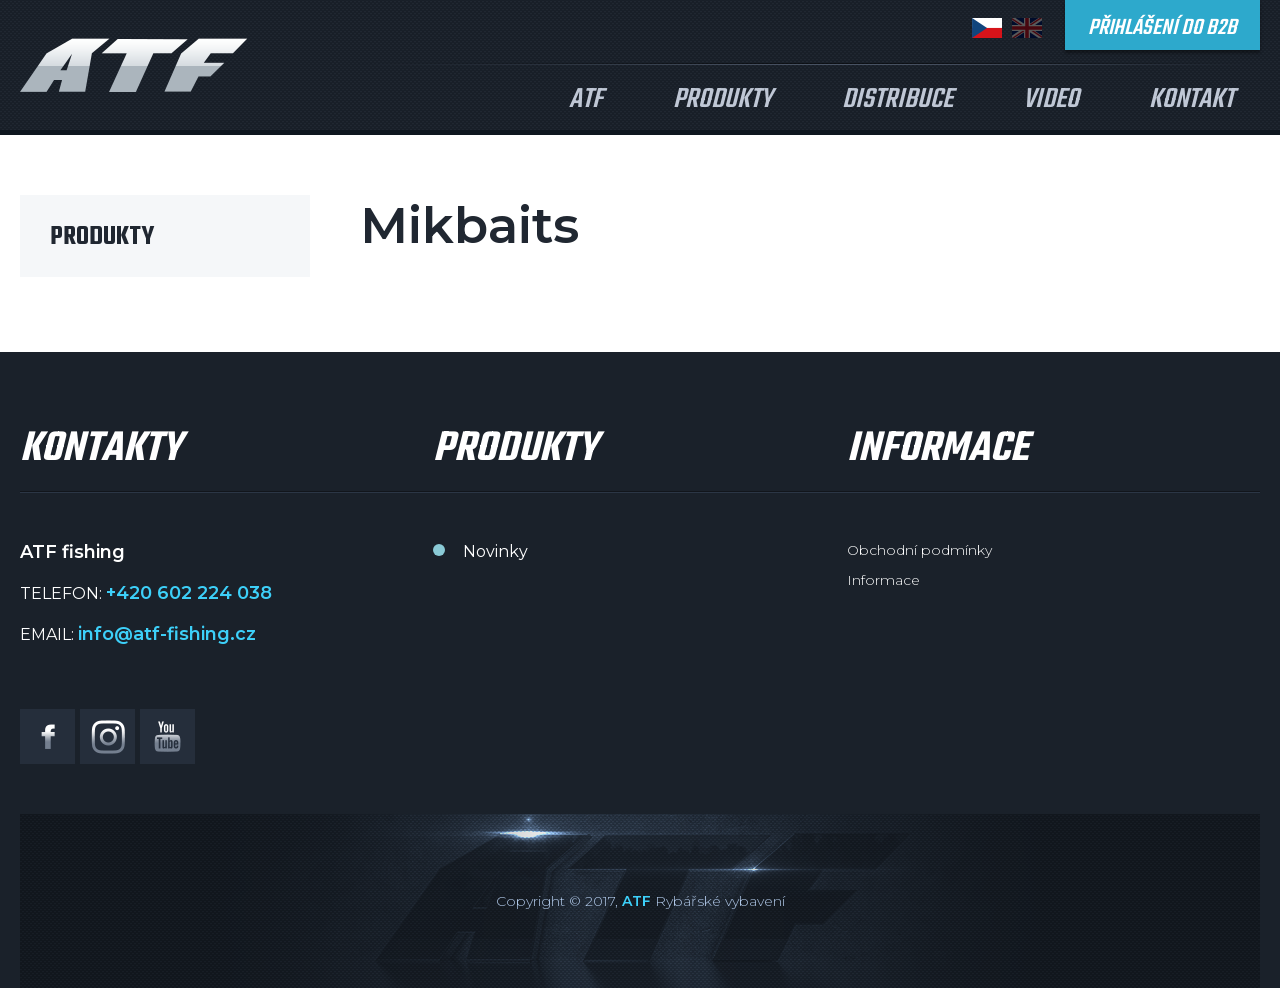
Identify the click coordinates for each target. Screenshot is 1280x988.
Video (1051, 99)
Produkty (722, 99)
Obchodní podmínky (919, 550)
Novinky (495, 551)
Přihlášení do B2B (1162, 28)
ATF (586, 99)
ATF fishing (134, 65)
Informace (883, 580)
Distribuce (897, 99)
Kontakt (1191, 99)
